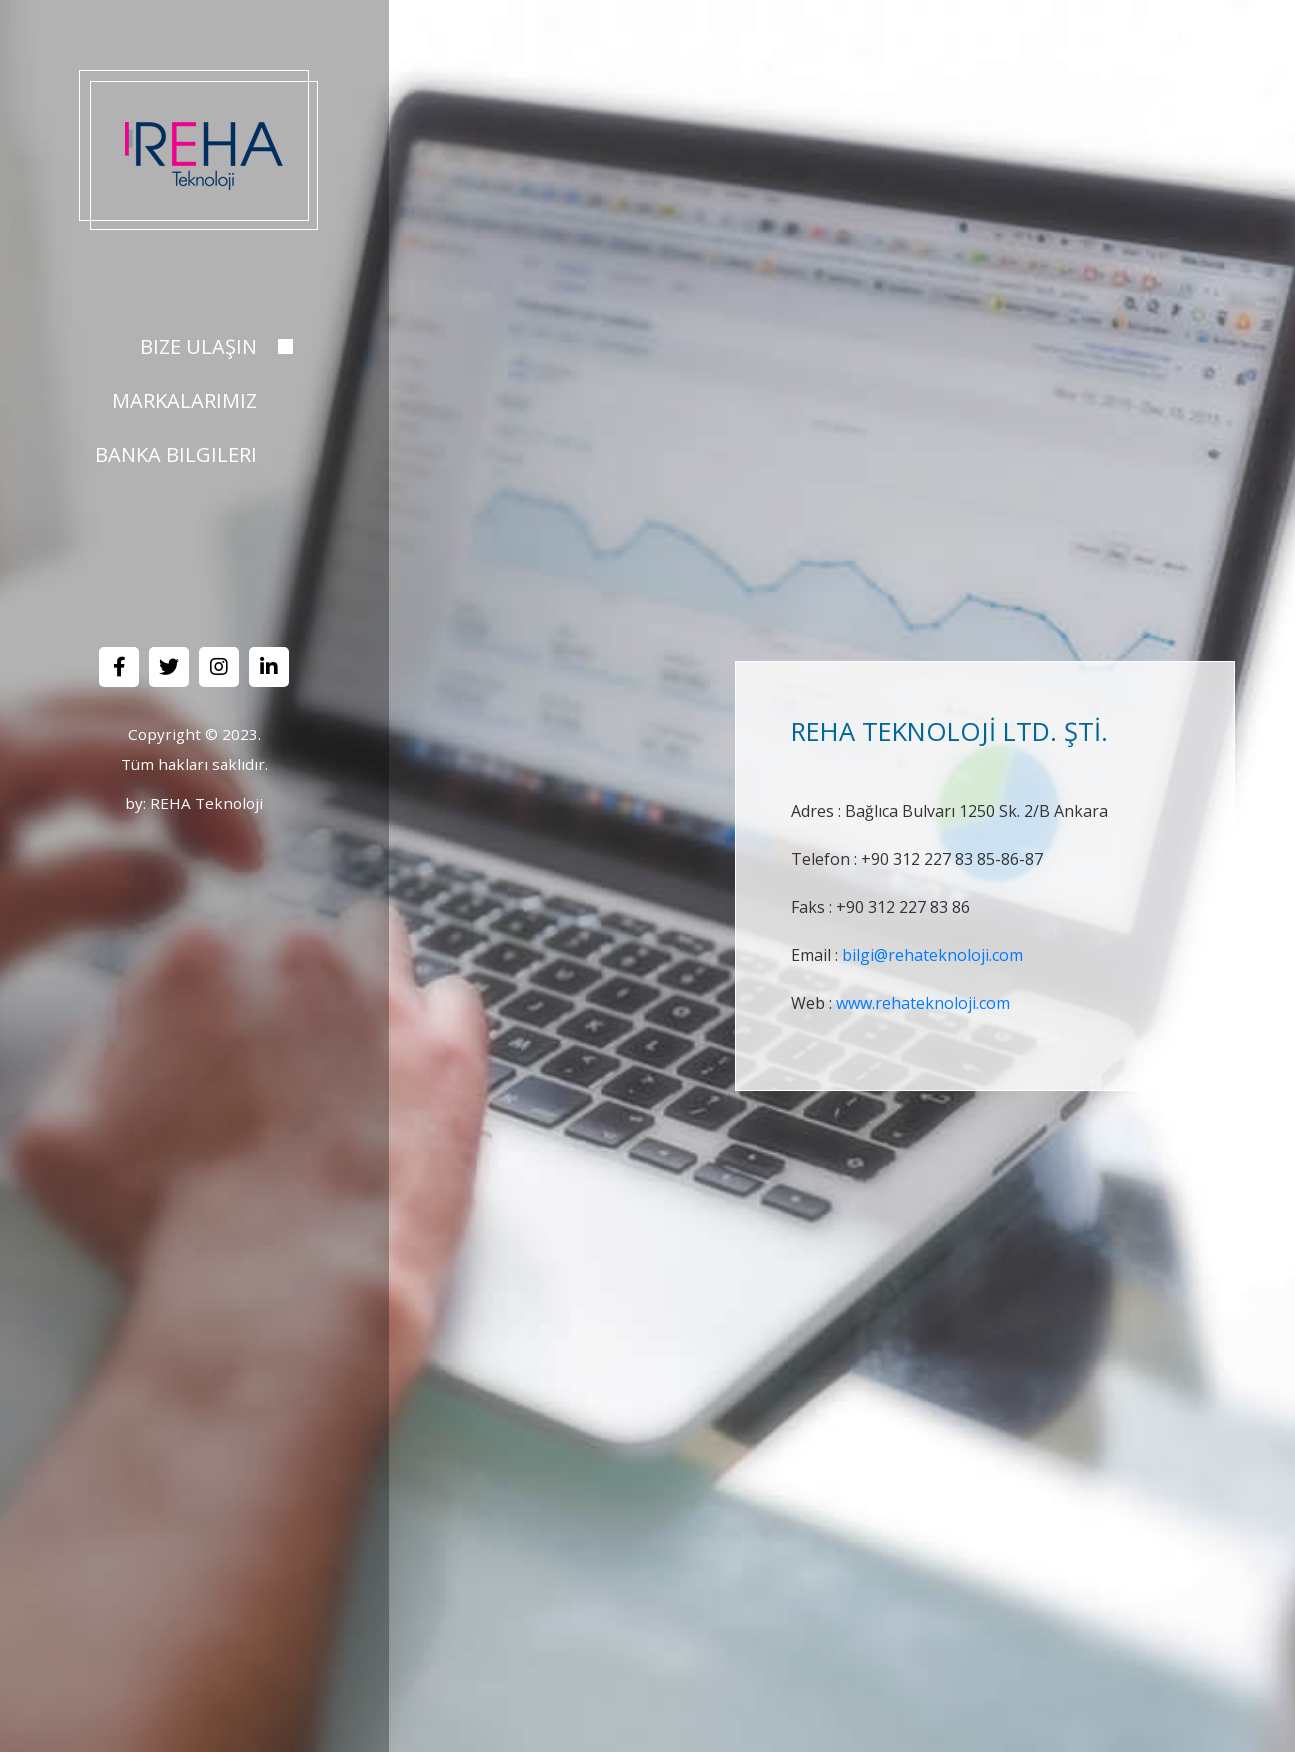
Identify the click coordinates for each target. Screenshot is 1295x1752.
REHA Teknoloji (206, 803)
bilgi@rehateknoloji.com (932, 955)
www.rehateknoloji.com (923, 1003)
